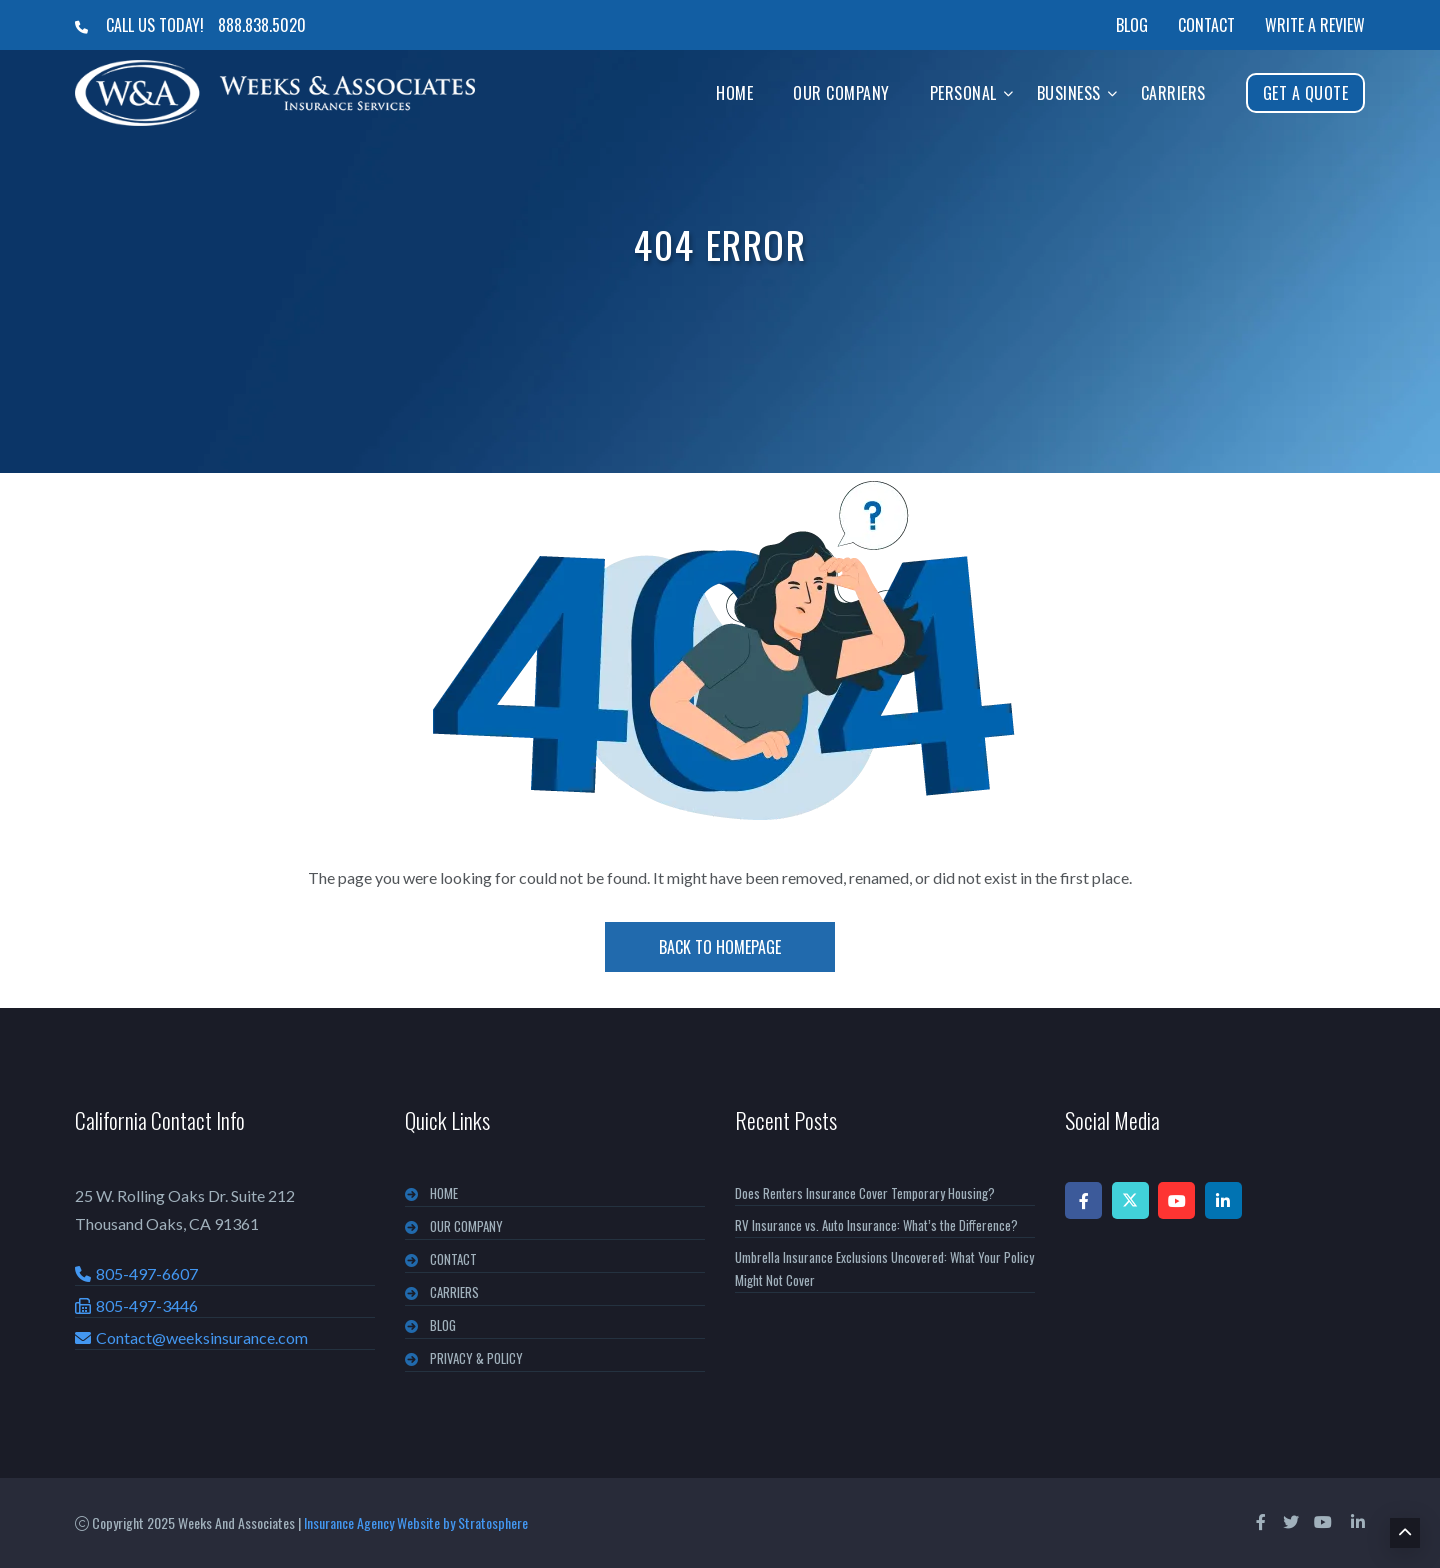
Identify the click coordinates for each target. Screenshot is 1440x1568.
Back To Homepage (720, 947)
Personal (963, 93)
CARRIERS (454, 1292)
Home (734, 93)
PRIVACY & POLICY (476, 1358)
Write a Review (1315, 25)
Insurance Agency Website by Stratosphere (416, 1522)
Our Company (841, 93)
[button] (1008, 92)
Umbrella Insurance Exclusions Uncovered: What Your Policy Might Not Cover (884, 1268)
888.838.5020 (262, 25)
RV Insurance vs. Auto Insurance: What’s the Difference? (876, 1225)
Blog (1132, 25)
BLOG (443, 1325)
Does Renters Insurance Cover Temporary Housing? (865, 1193)
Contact (1206, 25)
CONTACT (453, 1259)
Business (1069, 93)
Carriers (1173, 93)
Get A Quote (1306, 93)
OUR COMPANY (466, 1226)
